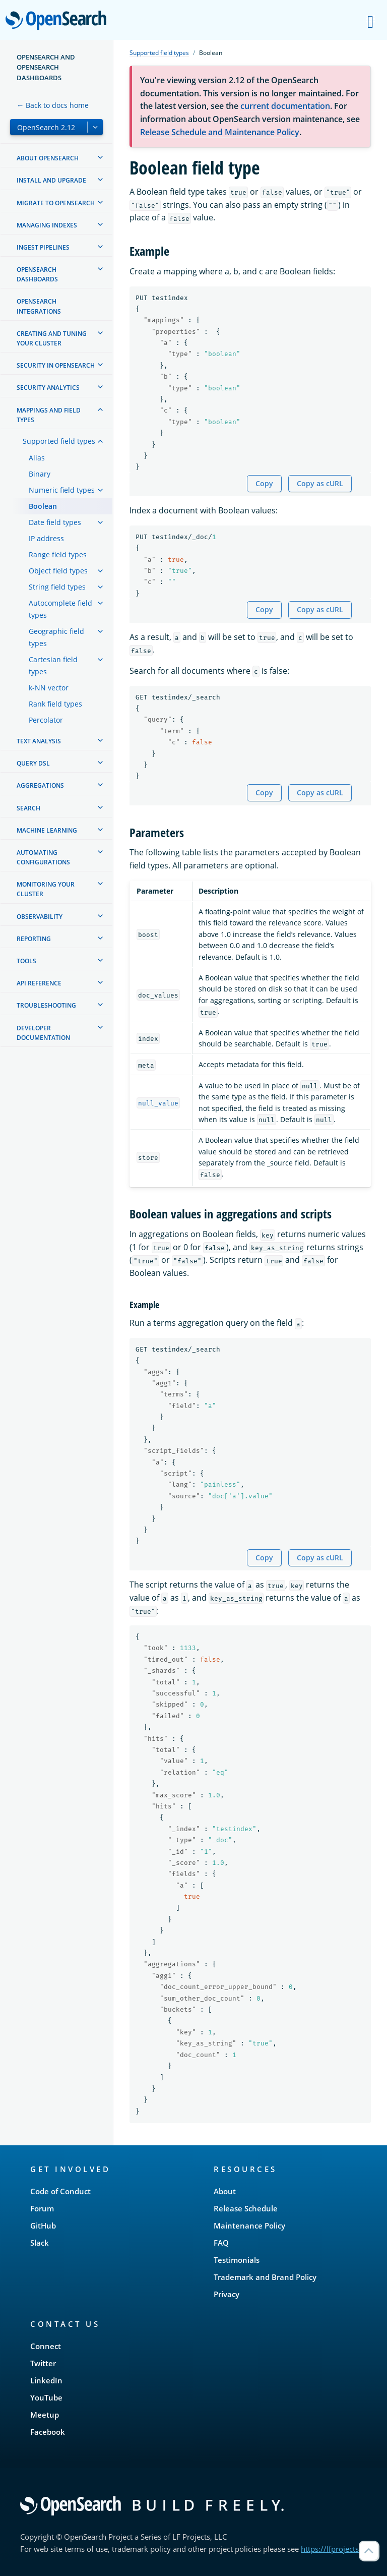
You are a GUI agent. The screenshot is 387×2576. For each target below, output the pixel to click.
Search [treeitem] (28, 808)
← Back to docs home (53, 105)
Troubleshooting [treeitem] (46, 1005)
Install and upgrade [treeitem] (51, 180)
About (225, 2191)
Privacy (226, 2294)
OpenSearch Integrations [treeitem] (39, 306)
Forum (42, 2208)
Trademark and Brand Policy (265, 2277)
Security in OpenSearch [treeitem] (56, 365)
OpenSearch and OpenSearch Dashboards (46, 67)
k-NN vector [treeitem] (49, 687)
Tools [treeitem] (26, 961)
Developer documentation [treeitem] (43, 1033)
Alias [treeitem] (37, 457)
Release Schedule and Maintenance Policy (219, 132)
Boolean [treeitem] (43, 506)
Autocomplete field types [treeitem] (60, 609)
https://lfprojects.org (336, 2549)
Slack (39, 2243)
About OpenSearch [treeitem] (48, 158)
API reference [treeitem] (39, 983)
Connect (45, 2346)
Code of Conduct (60, 2191)
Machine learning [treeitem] (47, 830)
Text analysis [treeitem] (39, 741)
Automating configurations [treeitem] (43, 857)
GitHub (43, 2225)
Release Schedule (246, 2208)
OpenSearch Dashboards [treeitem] (37, 274)
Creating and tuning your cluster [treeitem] (52, 338)
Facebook (47, 2432)
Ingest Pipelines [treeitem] (43, 247)
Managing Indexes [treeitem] (47, 225)
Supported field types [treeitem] (59, 441)
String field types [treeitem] (57, 587)
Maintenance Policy (249, 2225)
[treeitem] (100, 157)
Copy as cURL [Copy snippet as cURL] (320, 483)
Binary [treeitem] (39, 474)
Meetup (44, 2415)
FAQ (221, 2243)
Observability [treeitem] (39, 916)
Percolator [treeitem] (46, 720)
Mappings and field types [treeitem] (49, 415)
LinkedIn (46, 2380)
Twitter (43, 2363)
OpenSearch (59, 21)
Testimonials (237, 2260)
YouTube (46, 2397)
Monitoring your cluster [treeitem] (46, 889)
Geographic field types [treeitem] (56, 637)
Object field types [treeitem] (58, 570)
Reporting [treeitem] (34, 938)
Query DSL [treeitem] (33, 763)
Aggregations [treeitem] (40, 785)
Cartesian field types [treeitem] (53, 665)
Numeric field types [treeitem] (62, 490)
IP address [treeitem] (46, 538)
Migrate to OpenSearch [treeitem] (56, 203)
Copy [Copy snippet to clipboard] (264, 483)
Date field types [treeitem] (55, 522)
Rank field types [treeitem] (55, 704)
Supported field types (159, 52)
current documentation (285, 105)
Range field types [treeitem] (58, 554)
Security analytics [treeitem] (48, 387)
